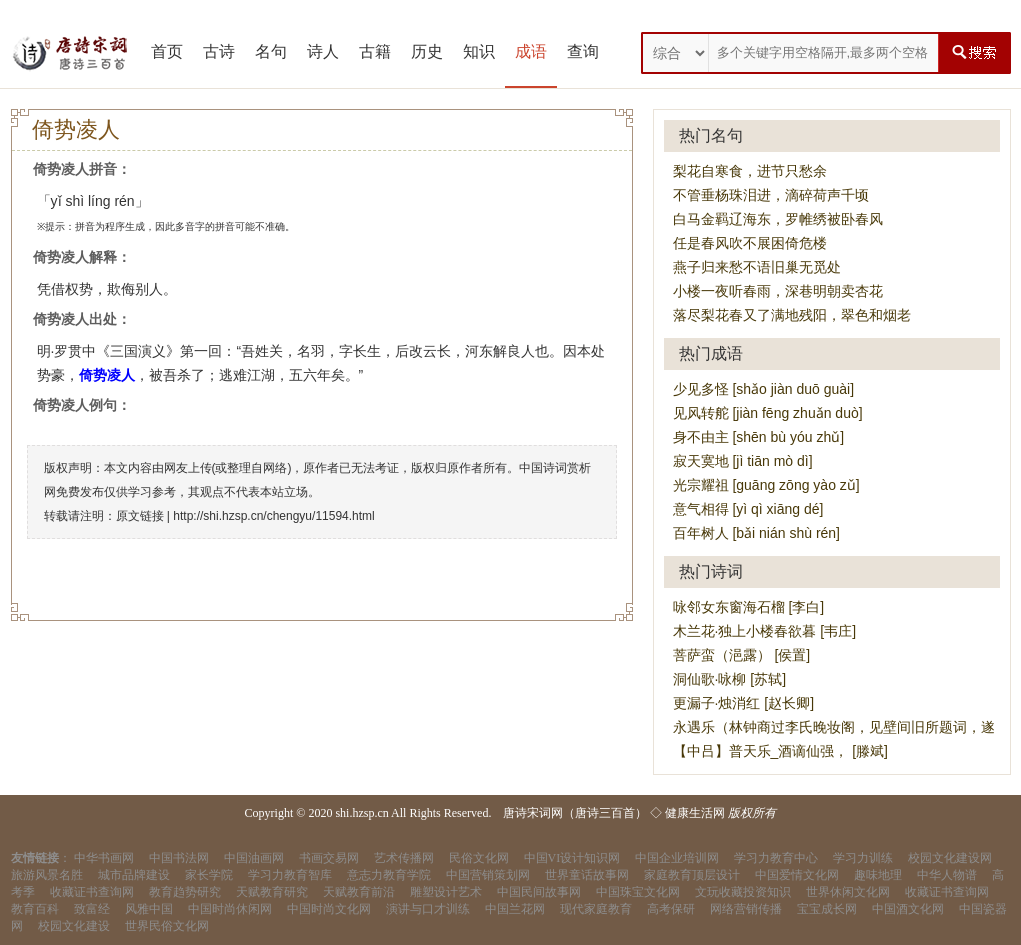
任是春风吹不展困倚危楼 (750, 243)
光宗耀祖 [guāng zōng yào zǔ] (766, 485)
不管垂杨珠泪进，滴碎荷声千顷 (771, 195)
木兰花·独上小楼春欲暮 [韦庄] (765, 631)
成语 (531, 51)
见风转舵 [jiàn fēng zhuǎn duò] (768, 413)
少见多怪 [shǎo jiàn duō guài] (764, 389)
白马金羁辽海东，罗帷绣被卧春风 (778, 219)
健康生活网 (695, 813)
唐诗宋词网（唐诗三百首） (575, 813)
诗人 (323, 51)
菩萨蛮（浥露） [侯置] (742, 655)
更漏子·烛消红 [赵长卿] (744, 703)
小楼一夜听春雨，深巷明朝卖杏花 (778, 291)
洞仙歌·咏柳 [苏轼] (730, 679)
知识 (479, 51)
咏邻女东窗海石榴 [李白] (749, 607)
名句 (271, 51)
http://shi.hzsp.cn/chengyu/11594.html (273, 516)
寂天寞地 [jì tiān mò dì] (743, 461)
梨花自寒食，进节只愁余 (750, 171)
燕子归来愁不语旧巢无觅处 (757, 267)
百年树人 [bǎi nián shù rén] (757, 533)
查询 (583, 51)
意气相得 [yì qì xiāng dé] (748, 509)
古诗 (219, 51)
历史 (427, 51)
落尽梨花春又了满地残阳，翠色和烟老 (792, 315)
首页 (167, 51)
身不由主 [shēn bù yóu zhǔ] (759, 437)
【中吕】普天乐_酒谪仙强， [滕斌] (780, 751)
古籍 (375, 51)
